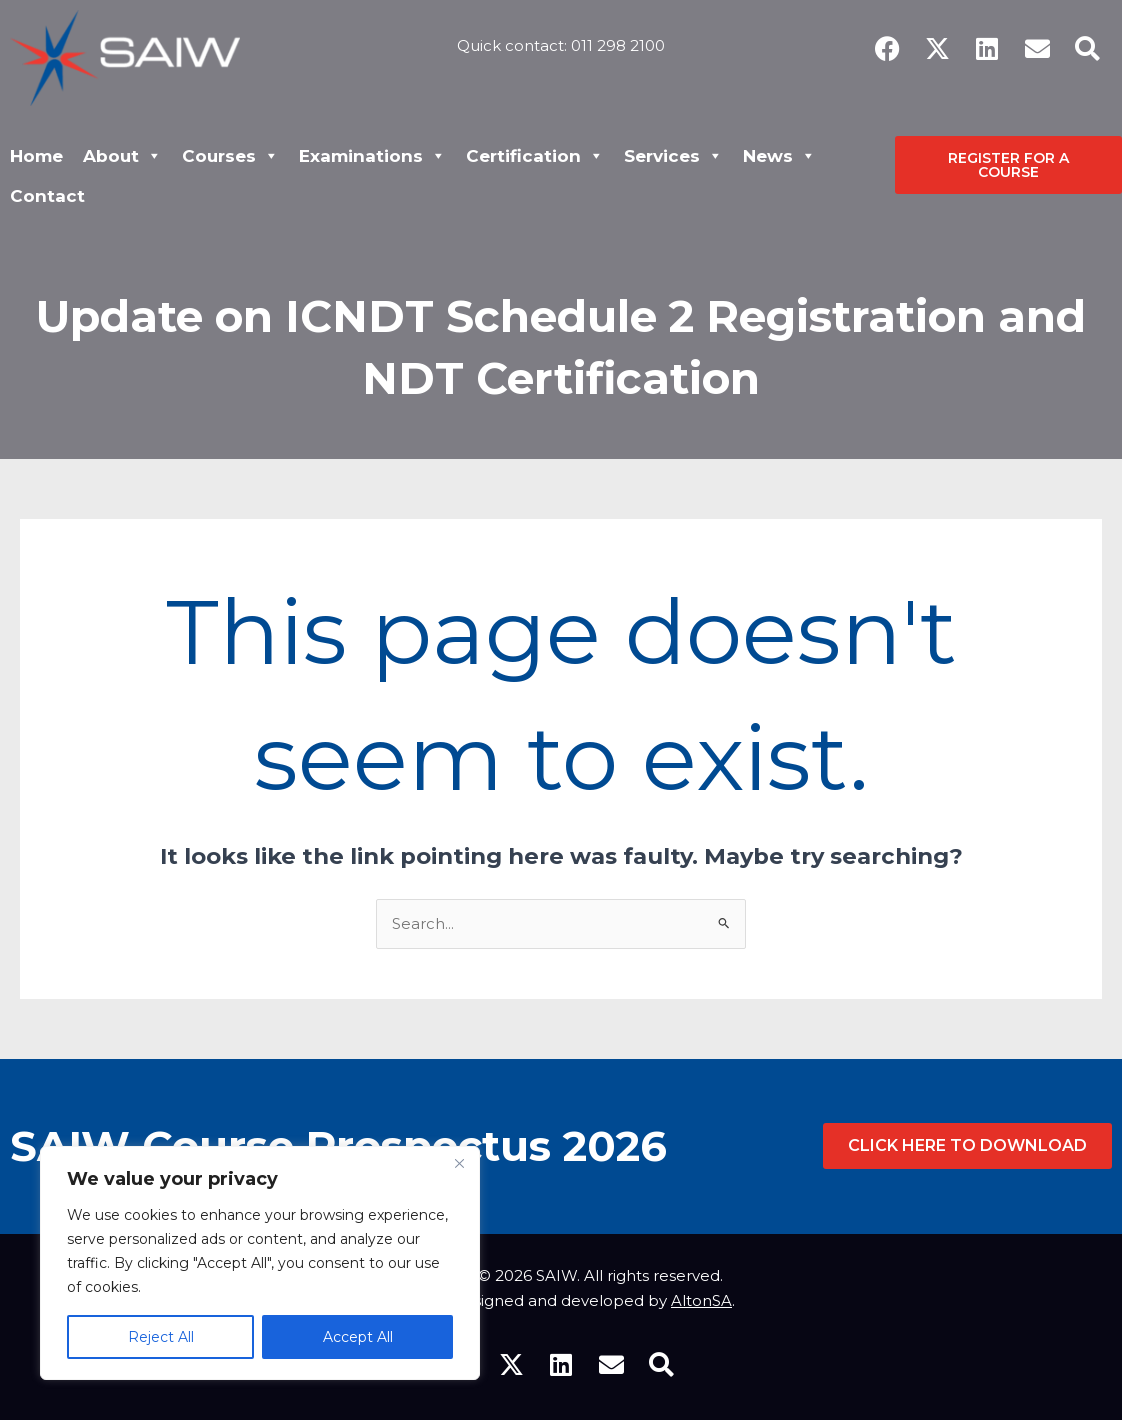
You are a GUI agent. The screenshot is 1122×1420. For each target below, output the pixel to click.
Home (36, 156)
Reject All (161, 1337)
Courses (230, 156)
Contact (47, 196)
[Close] (459, 1163)
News (779, 156)
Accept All (358, 1337)
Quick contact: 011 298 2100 (561, 43)
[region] (260, 1263)
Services (673, 156)
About (122, 156)
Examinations (372, 156)
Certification (535, 156)
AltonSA (702, 1300)
